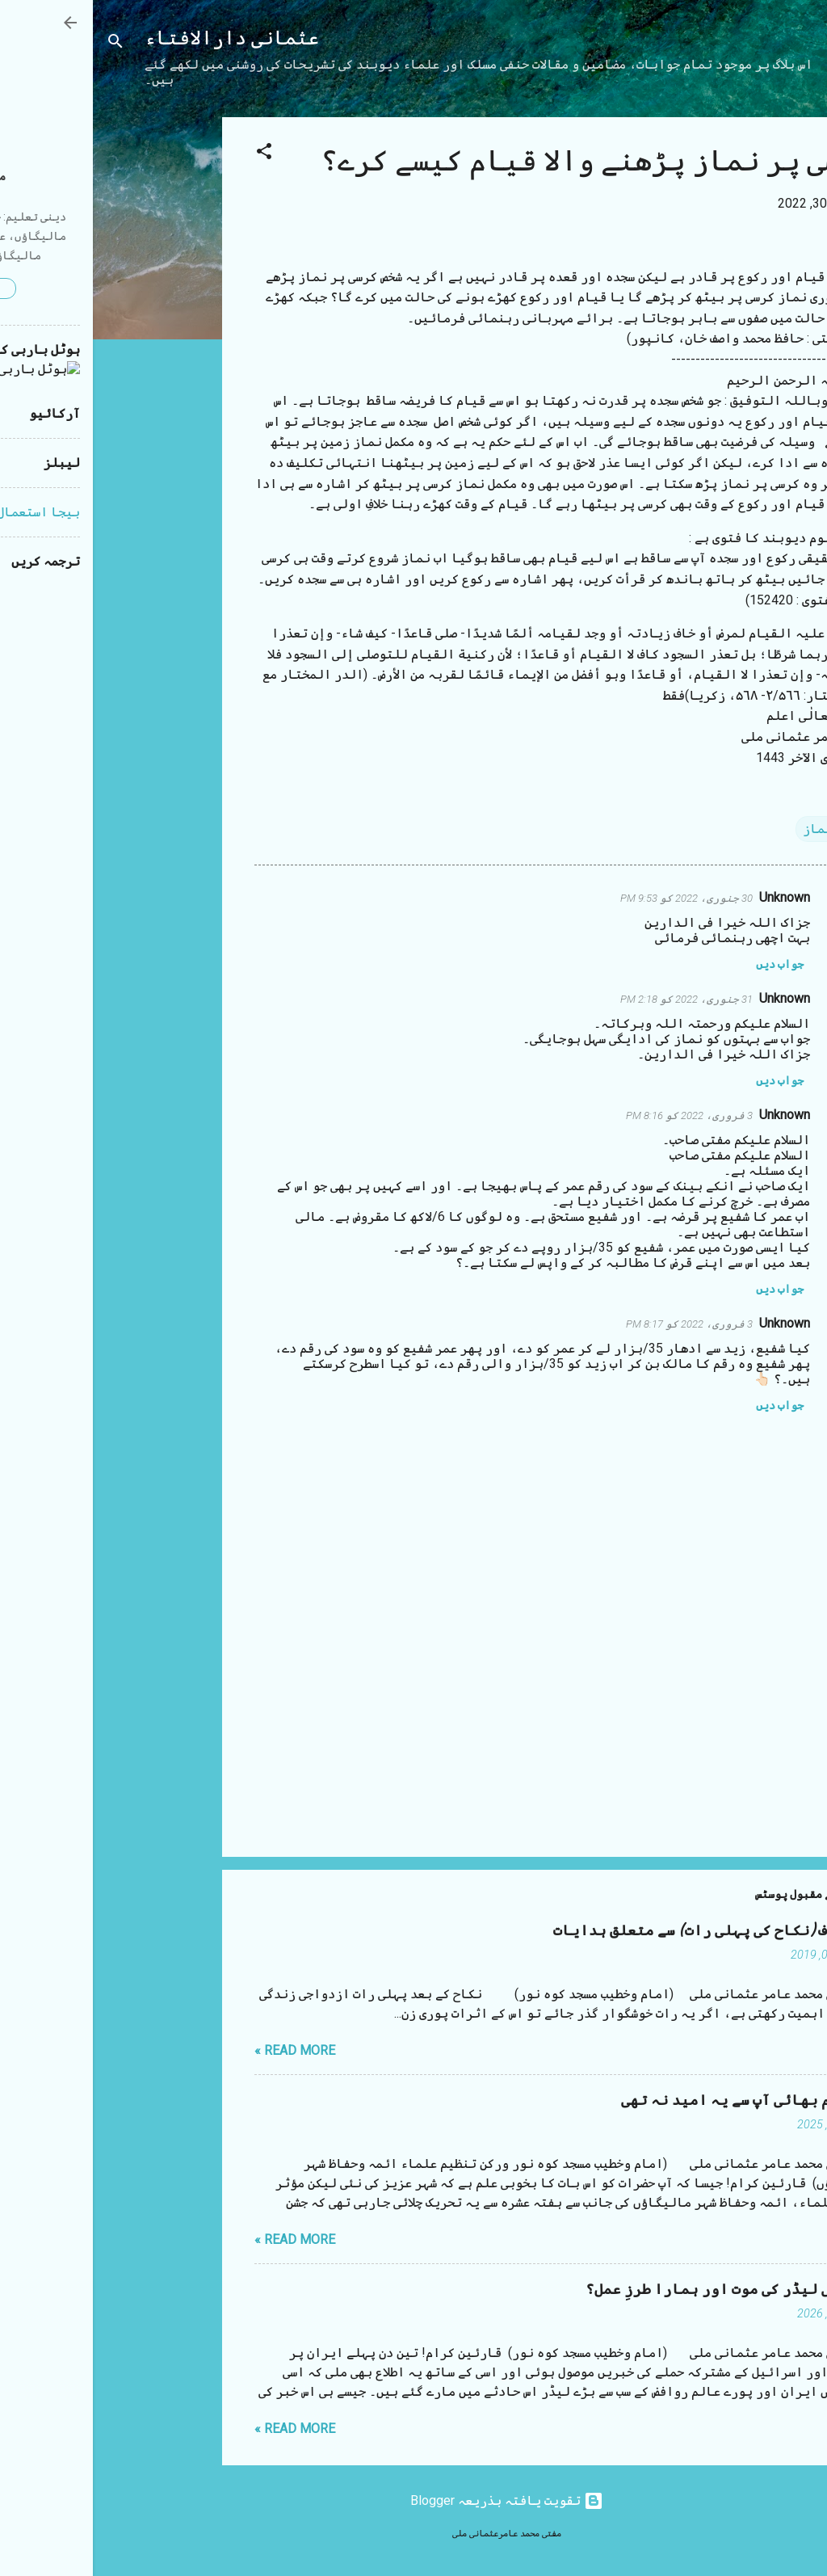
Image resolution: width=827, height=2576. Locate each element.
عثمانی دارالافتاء (139, 38)
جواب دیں (687, 964)
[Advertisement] (64, 359)
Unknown (691, 897)
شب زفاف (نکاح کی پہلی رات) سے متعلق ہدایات (621, 1931)
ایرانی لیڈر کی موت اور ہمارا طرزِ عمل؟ (637, 2289)
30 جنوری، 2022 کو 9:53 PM (593, 898)
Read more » (202, 2050)
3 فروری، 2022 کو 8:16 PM (596, 1115)
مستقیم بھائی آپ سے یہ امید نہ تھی (655, 2100)
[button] (171, 153)
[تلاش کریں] (22, 44)
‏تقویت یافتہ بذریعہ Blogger (413, 2500)
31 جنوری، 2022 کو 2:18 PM (593, 999)
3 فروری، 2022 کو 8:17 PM (596, 1324)
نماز (724, 828)
